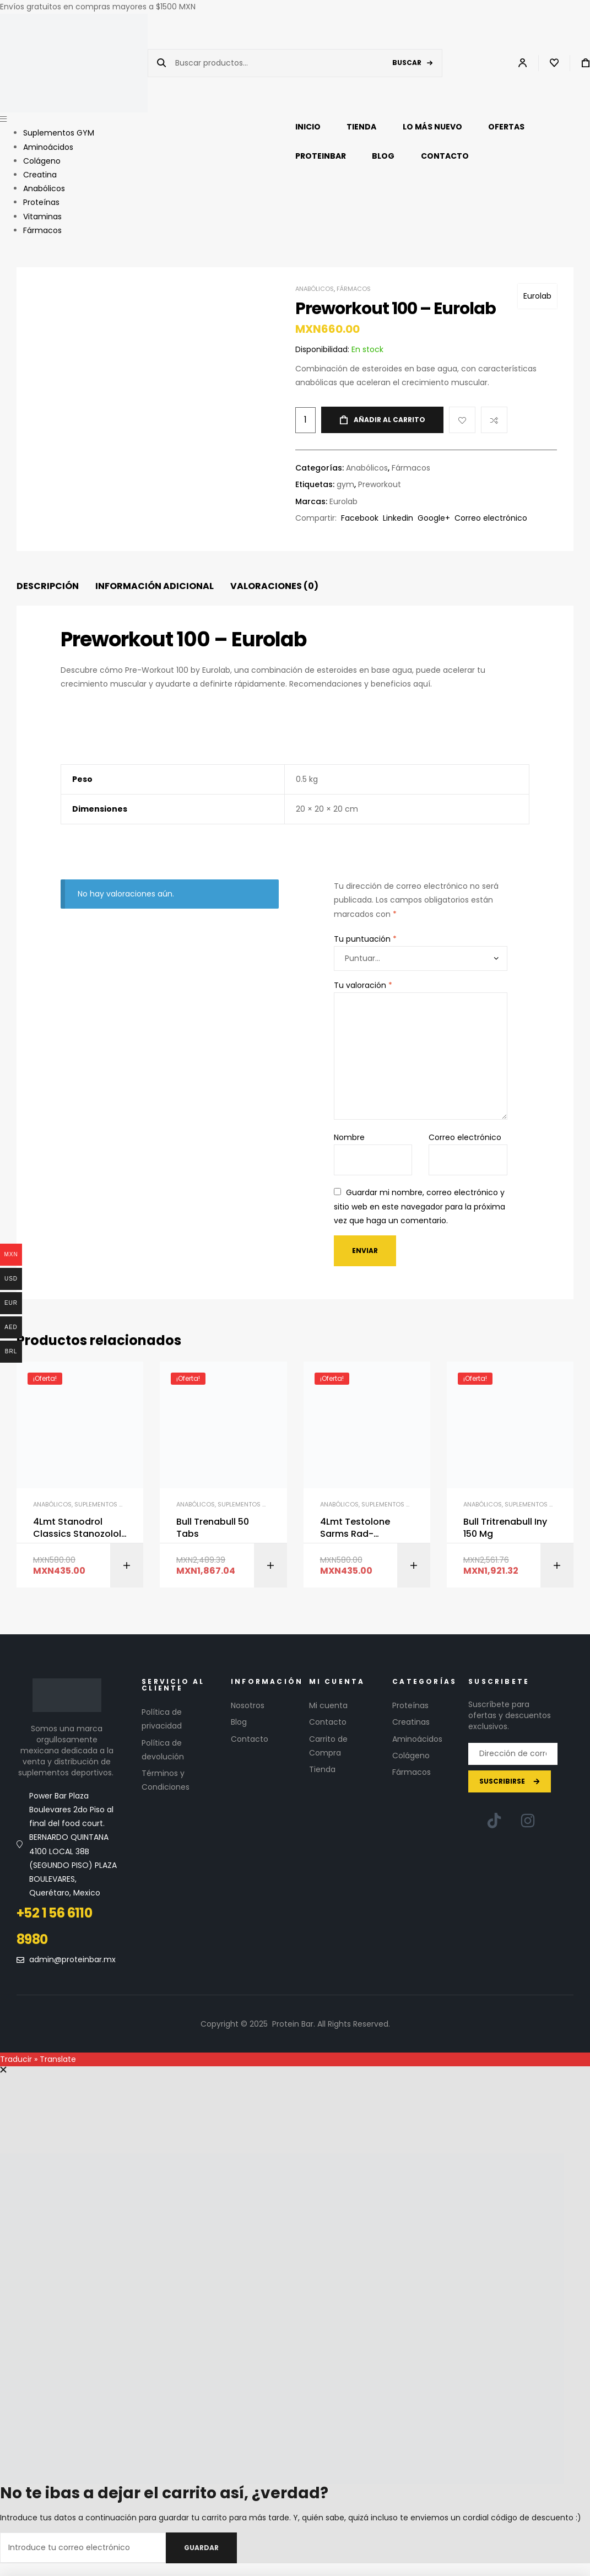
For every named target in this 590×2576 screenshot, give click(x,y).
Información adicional (154, 586)
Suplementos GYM (103, 1504)
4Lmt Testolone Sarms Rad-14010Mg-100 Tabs (360, 1528)
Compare (494, 420)
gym (345, 484)
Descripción (48, 586)
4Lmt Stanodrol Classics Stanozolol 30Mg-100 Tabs (77, 1528)
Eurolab (537, 295)
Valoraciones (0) (274, 586)
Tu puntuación (365, 938)
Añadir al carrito (389, 419)
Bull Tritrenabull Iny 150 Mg (505, 1528)
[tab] (48, 587)
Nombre (349, 1137)
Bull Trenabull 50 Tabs (212, 1528)
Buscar (406, 62)
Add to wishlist (462, 420)
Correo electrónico (465, 1137)
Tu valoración (363, 985)
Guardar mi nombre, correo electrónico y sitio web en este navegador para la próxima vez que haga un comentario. (419, 1206)
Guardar (201, 2547)
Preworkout (379, 484)
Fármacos (354, 288)
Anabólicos (314, 288)
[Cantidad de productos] (305, 420)
